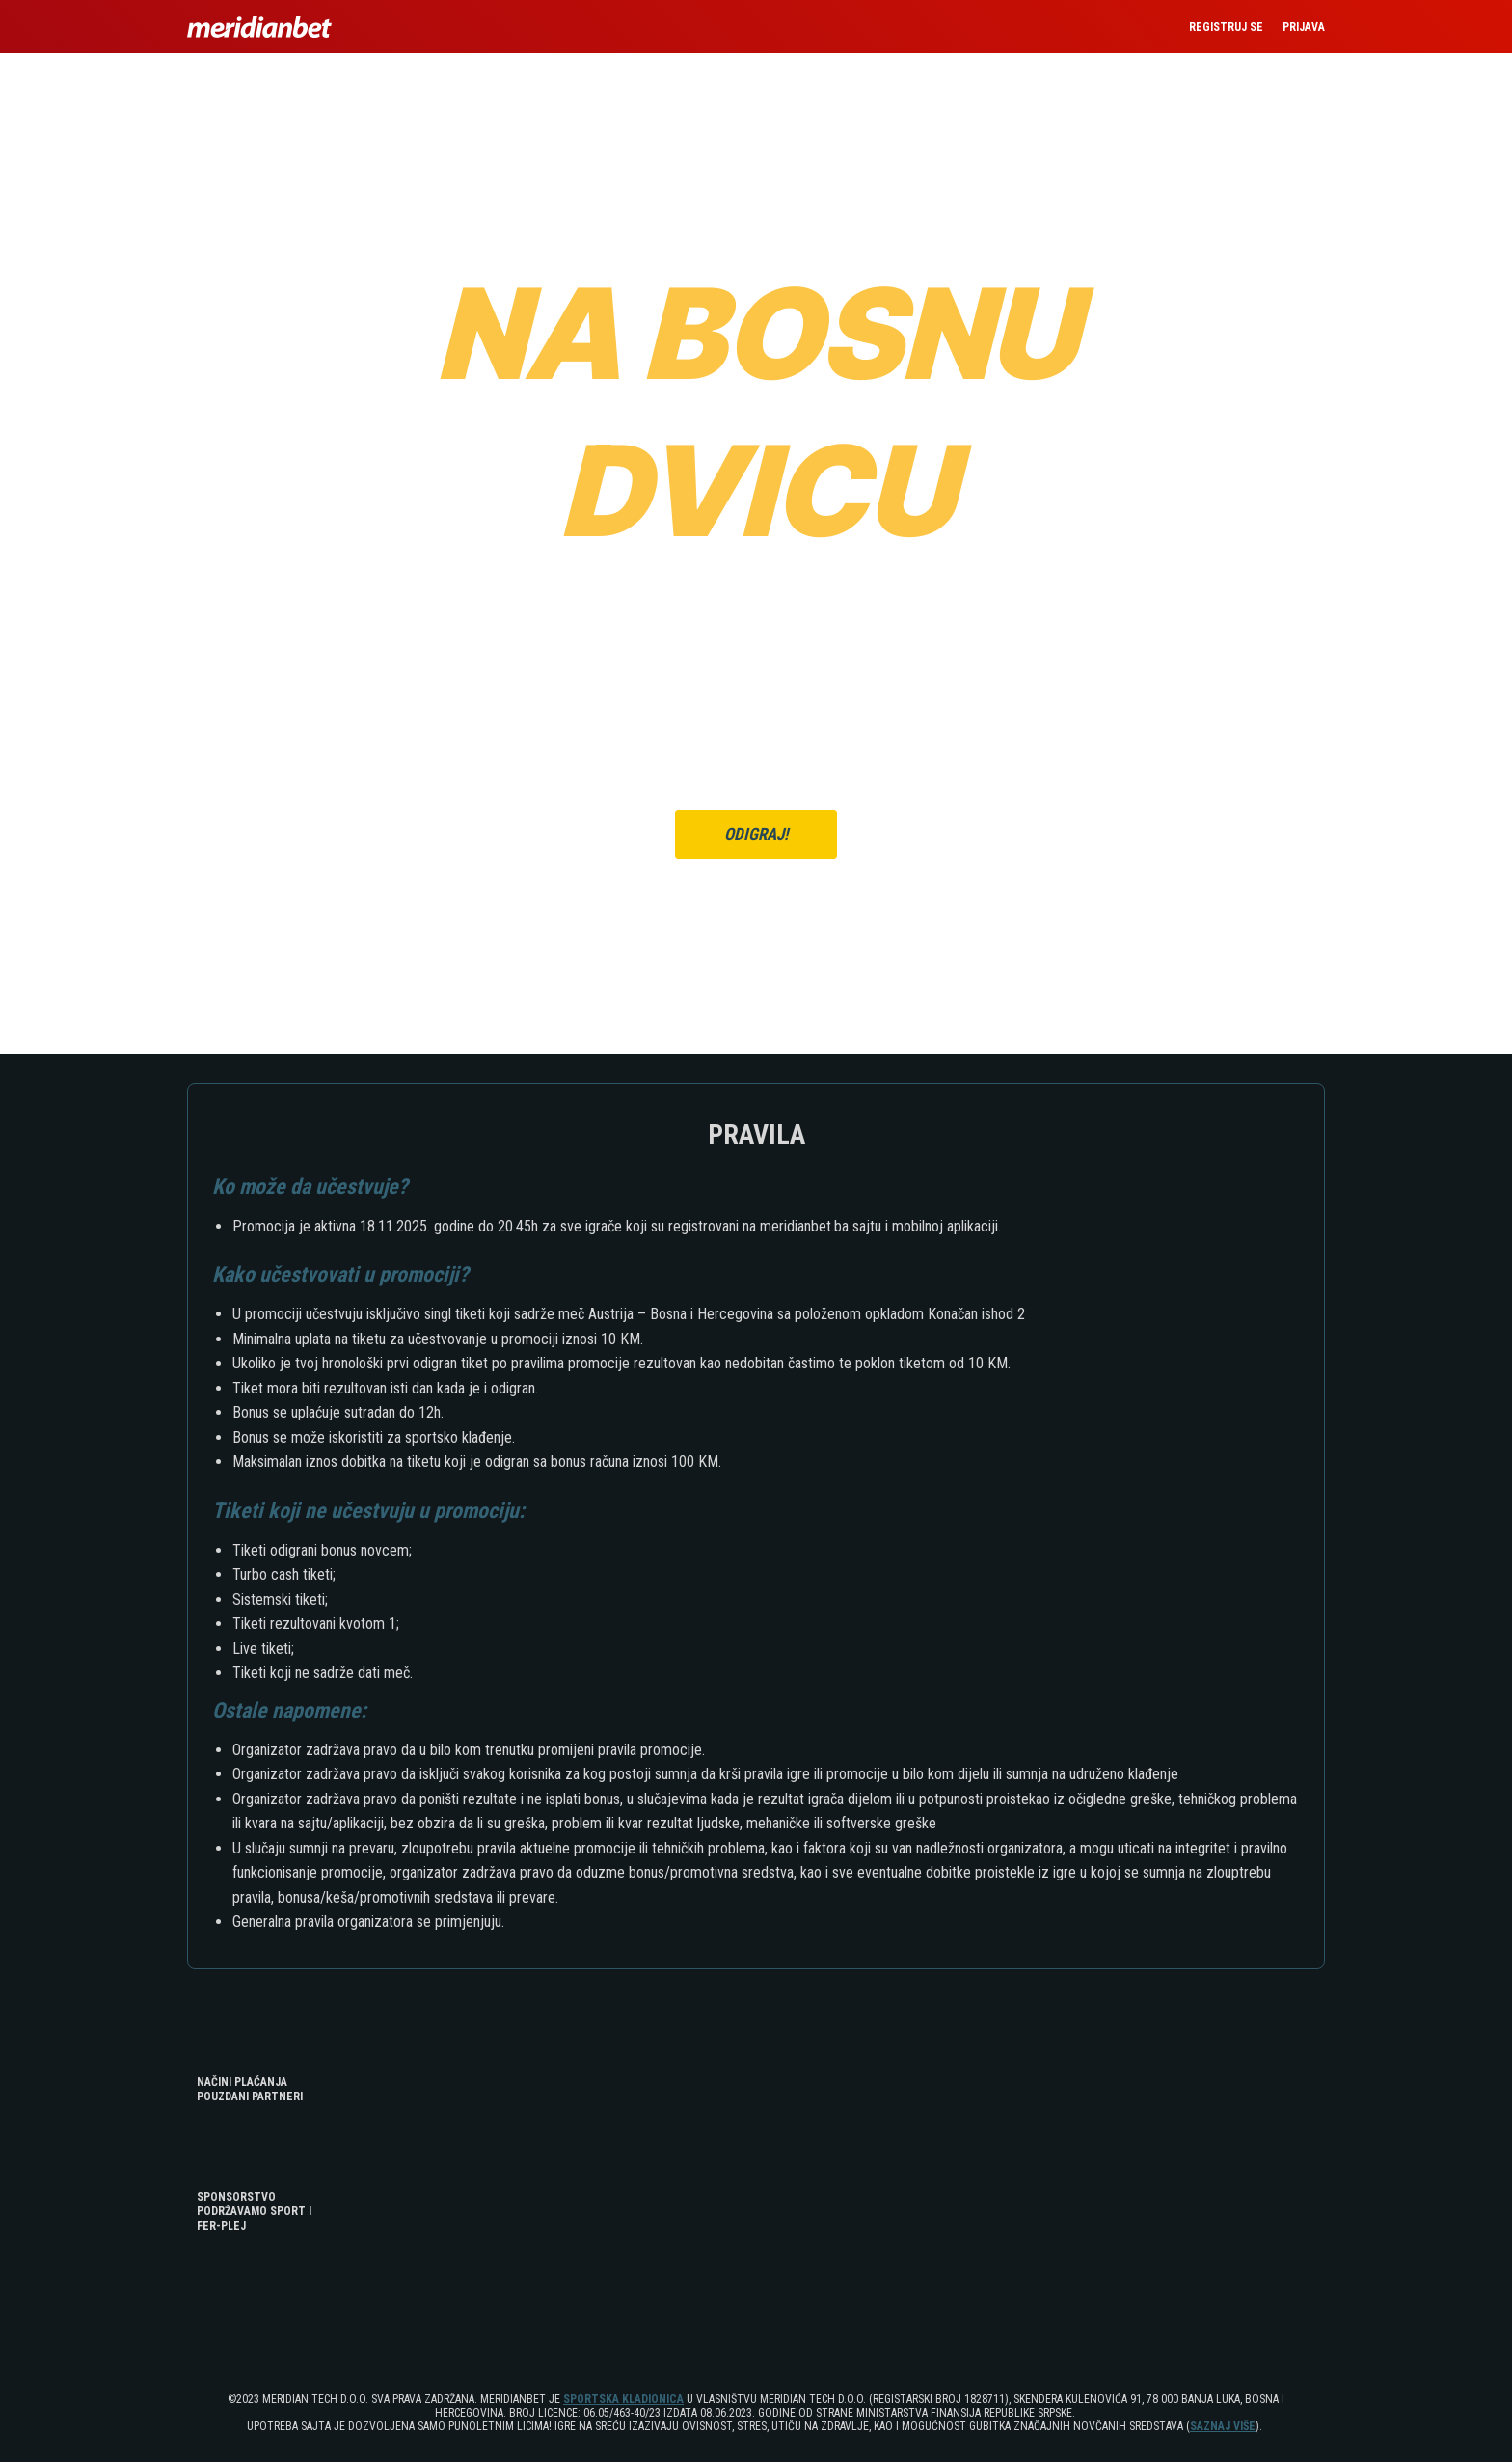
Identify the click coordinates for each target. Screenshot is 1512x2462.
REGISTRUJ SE (1226, 27)
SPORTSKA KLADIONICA (623, 2399)
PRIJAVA (1303, 27)
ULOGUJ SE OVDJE (798, 877)
